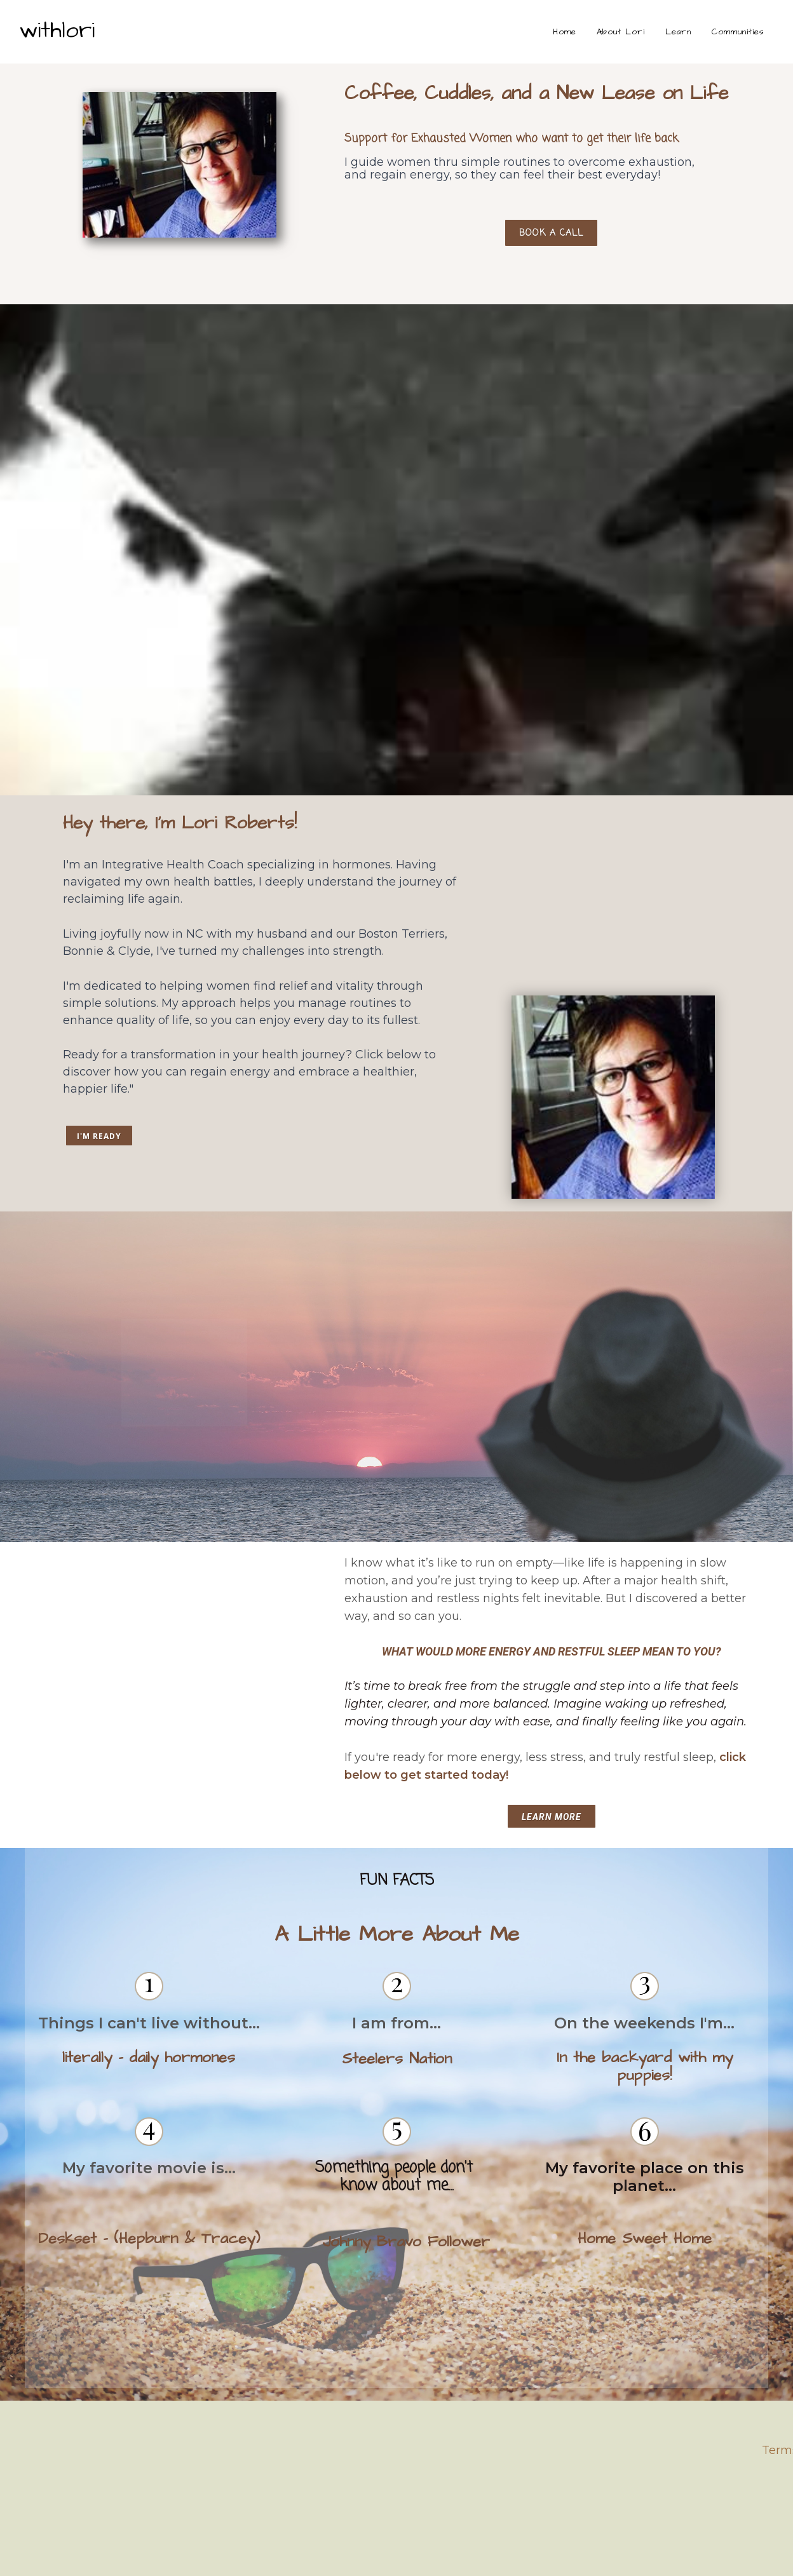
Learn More (551, 1817)
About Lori (621, 31)
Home (564, 31)
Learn (678, 31)
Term (777, 2450)
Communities (738, 31)
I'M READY (99, 1136)
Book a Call (551, 258)
